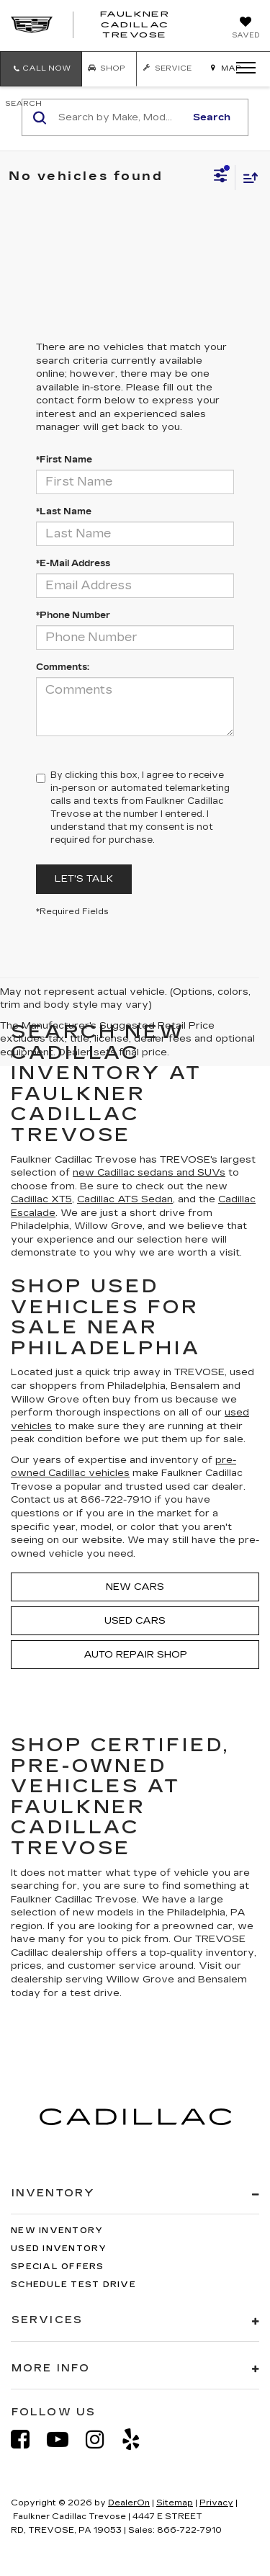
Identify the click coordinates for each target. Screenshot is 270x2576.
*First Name (64, 460)
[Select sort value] (246, 177)
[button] (41, 68)
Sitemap (174, 2503)
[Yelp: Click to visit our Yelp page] (138, 2439)
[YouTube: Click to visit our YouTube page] (65, 2439)
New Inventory (57, 2230)
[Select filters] (221, 177)
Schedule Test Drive (73, 2284)
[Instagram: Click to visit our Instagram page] (102, 2439)
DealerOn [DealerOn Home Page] (129, 2503)
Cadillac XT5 (41, 1199)
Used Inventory (59, 2248)
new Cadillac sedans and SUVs (149, 1173)
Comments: (62, 667)
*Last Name (63, 511)
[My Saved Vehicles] (245, 28)
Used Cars (135, 1621)
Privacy (216, 2503)
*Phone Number (73, 615)
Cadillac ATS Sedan (125, 1199)
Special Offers (57, 2266)
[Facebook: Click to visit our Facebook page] (27, 2439)
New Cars (135, 1587)
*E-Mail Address (73, 563)
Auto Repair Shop (135, 1654)
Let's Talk (84, 879)
